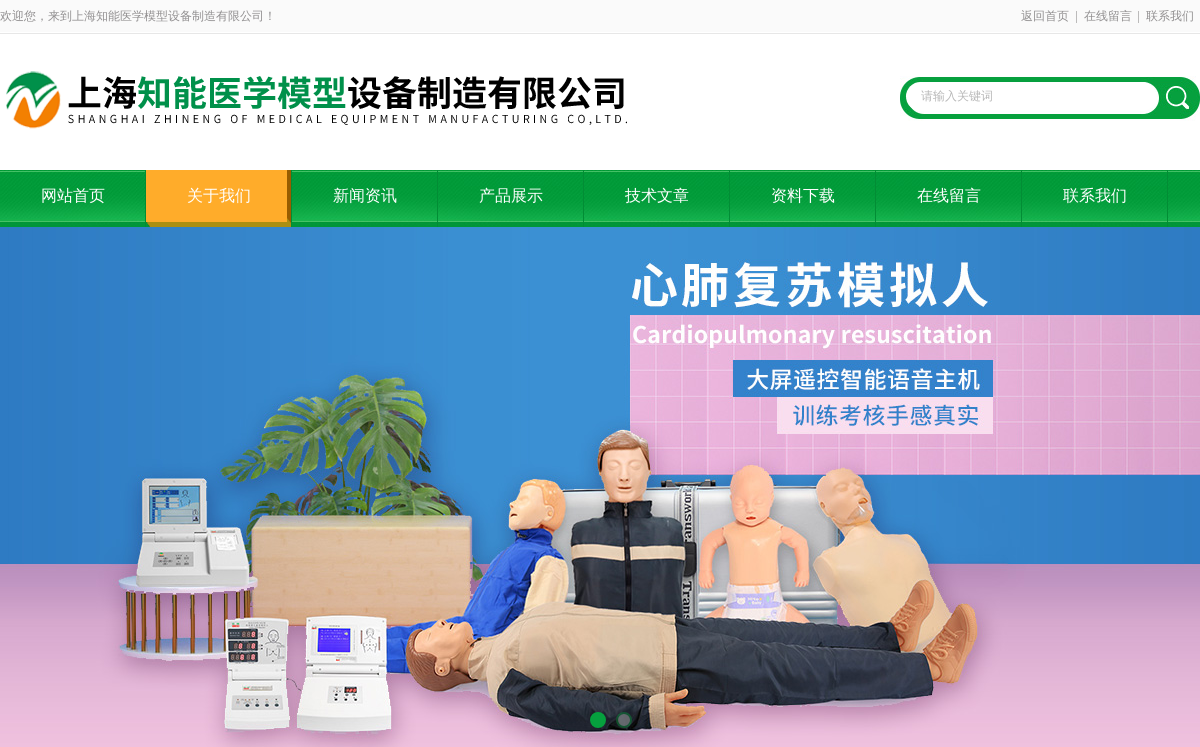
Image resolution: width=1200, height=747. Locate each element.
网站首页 (73, 195)
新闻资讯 (365, 195)
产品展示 (511, 195)
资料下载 (803, 195)
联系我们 (1170, 16)
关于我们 (219, 195)
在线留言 (1108, 16)
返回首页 (1045, 16)
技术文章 (657, 195)
